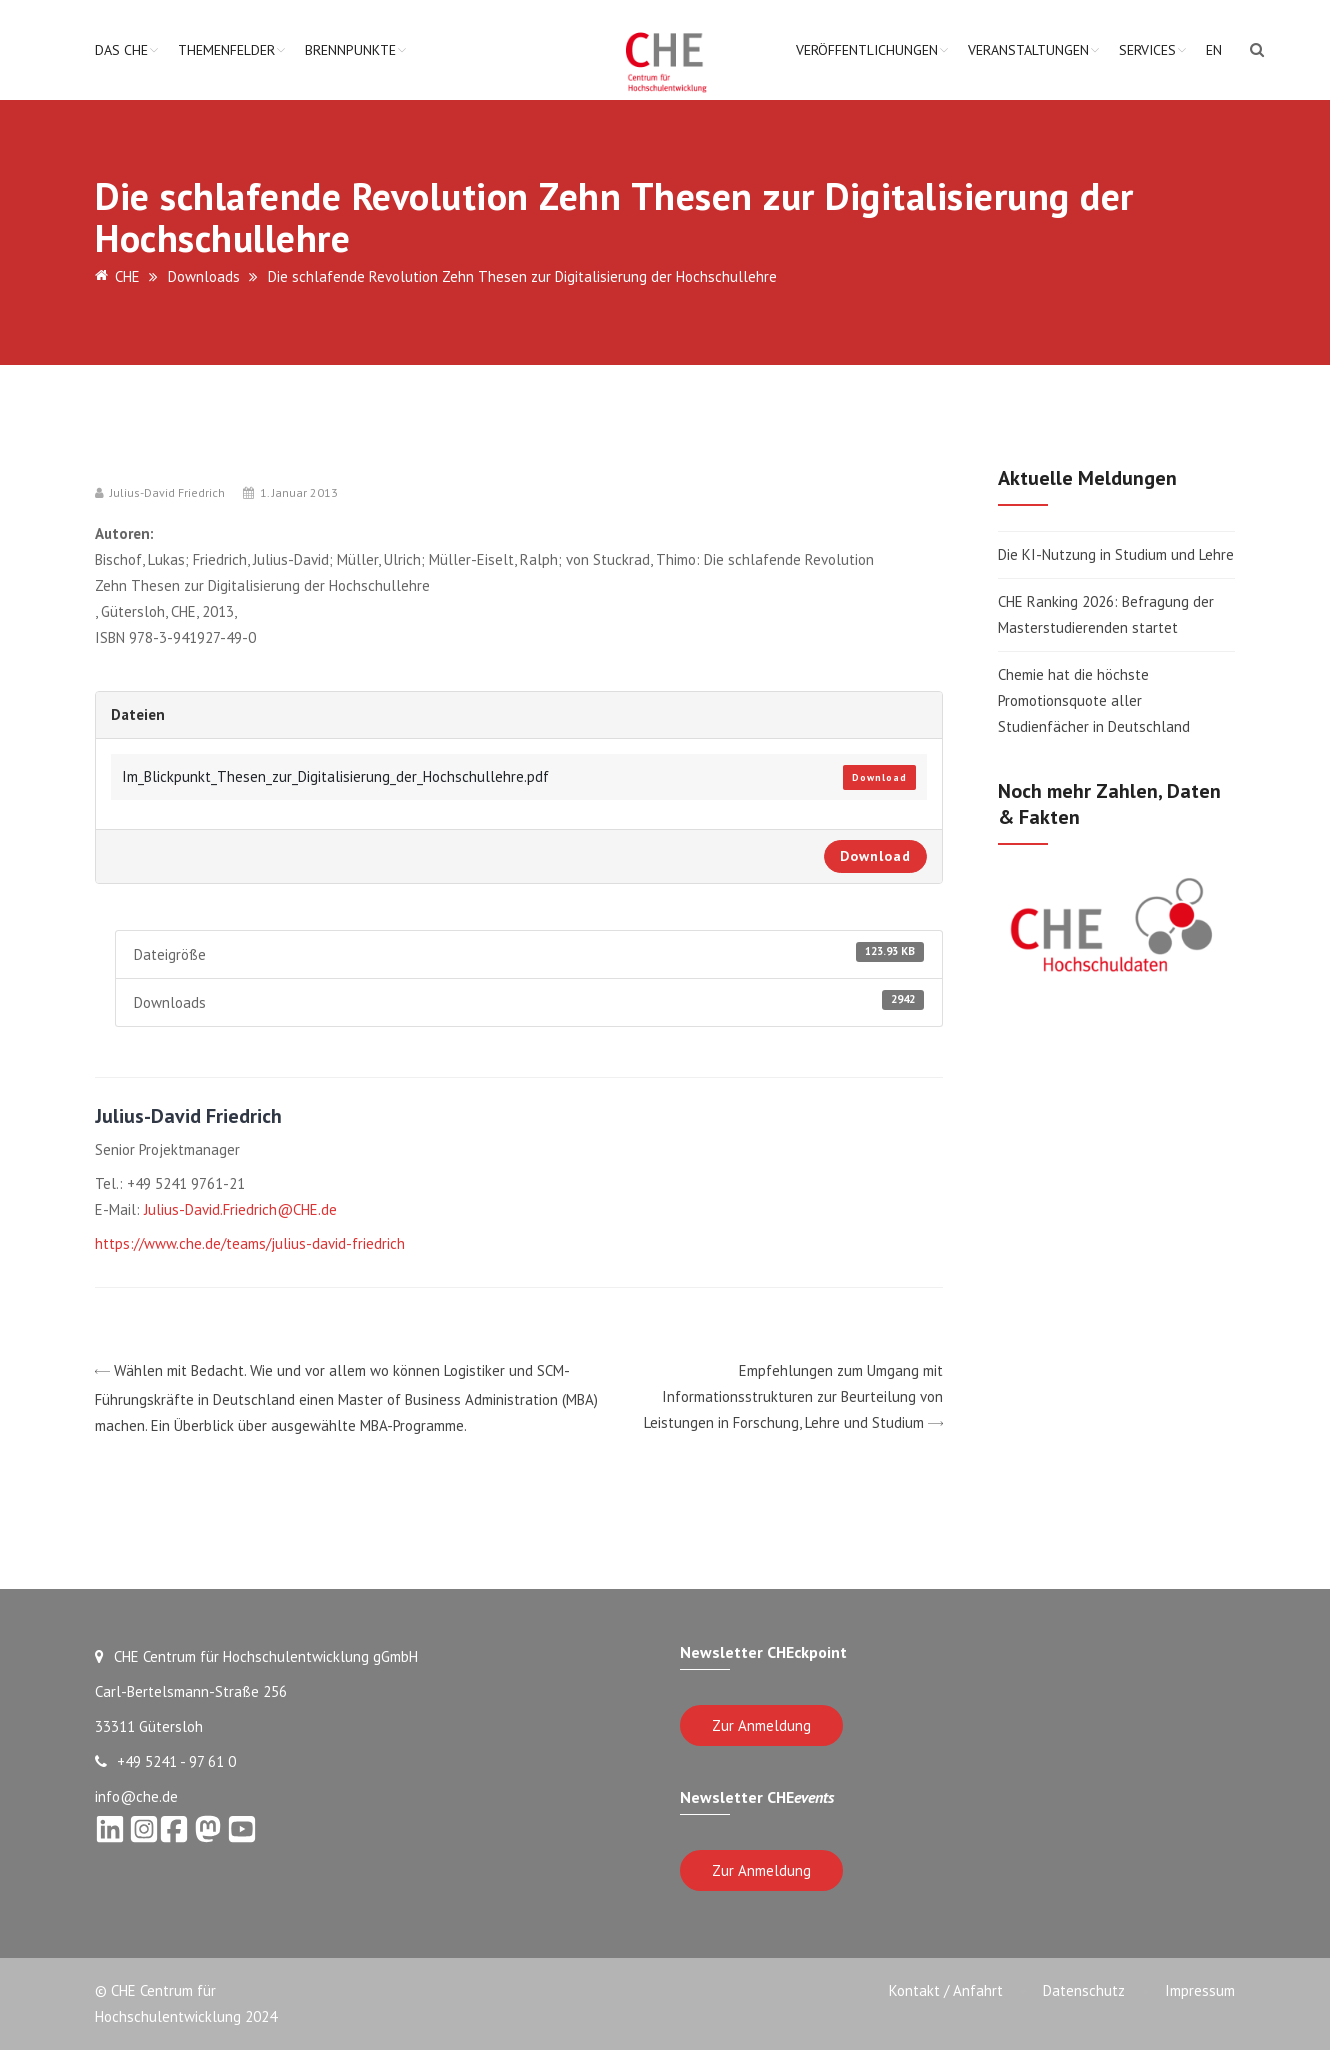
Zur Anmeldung (761, 1725)
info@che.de (136, 1796)
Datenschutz (1084, 1990)
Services (1147, 50)
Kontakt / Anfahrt (946, 1990)
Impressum (1200, 1990)
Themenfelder (226, 50)
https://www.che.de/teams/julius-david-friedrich (250, 1243)
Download (879, 777)
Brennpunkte (350, 50)
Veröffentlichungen (867, 50)
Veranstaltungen (1028, 50)
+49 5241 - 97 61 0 (165, 1761)
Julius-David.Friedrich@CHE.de (240, 1209)
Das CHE (121, 50)
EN (1214, 50)
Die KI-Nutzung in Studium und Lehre (1116, 554)
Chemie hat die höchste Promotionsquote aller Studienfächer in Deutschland (1094, 700)
